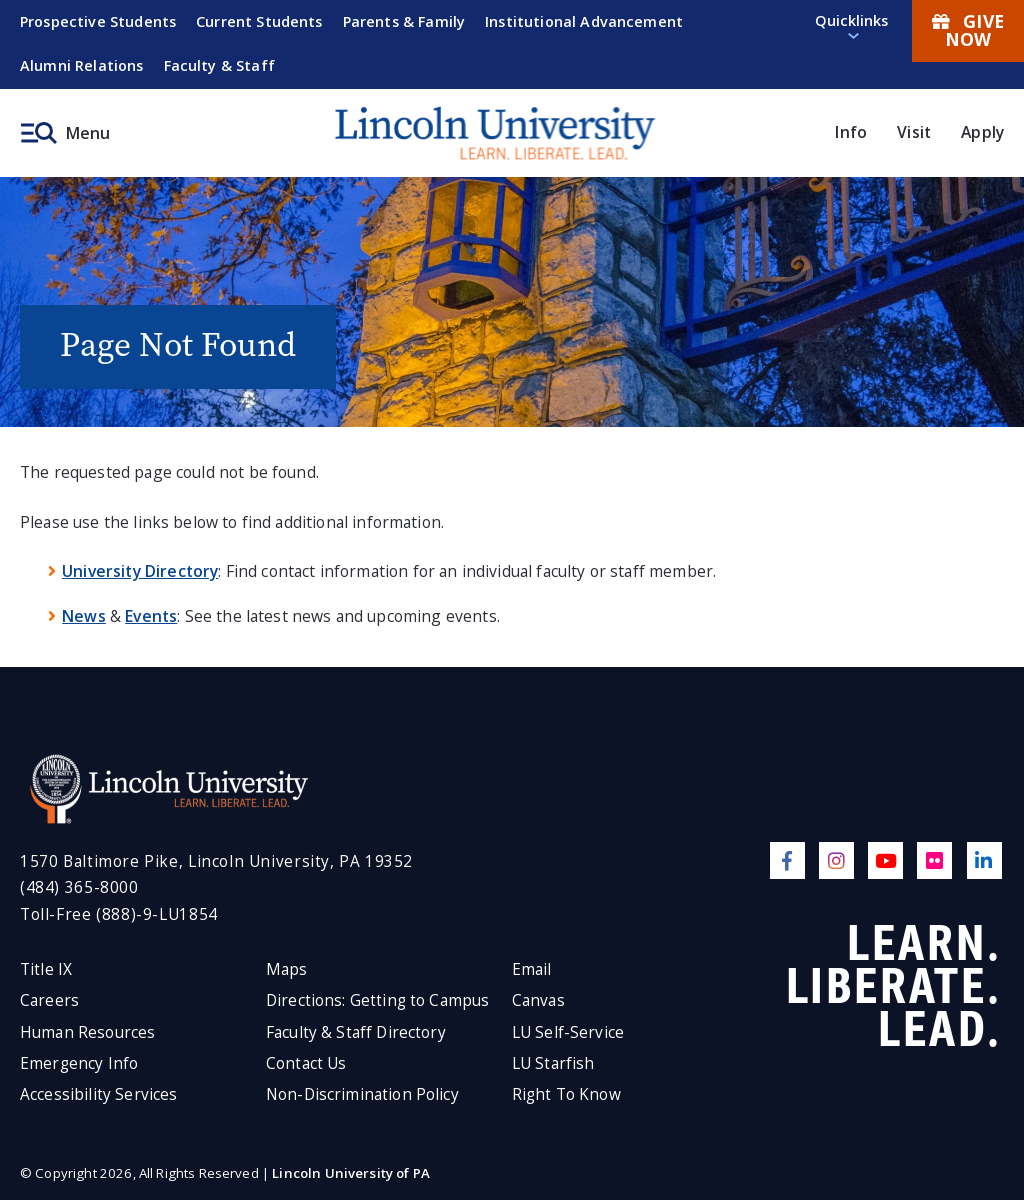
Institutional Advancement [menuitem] (584, 21)
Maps (287, 969)
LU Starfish (553, 1063)
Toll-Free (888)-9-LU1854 (119, 914)
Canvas (538, 1000)
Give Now (968, 30)
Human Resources (87, 1032)
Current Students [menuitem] (259, 21)
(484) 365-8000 (79, 887)
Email (532, 969)
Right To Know (566, 1094)
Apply (982, 132)
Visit (914, 132)
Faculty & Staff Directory (356, 1032)
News (84, 616)
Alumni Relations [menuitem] (82, 65)
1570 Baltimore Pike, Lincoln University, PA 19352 (216, 861)
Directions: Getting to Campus (378, 1000)
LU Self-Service (568, 1032)
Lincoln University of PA (351, 1173)
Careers (49, 1000)
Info (851, 132)
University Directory (140, 571)
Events (151, 616)
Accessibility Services (98, 1094)
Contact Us (306, 1063)
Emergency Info (79, 1063)
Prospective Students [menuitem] (98, 21)
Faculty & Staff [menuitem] (219, 65)
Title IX (46, 969)
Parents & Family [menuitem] (404, 21)
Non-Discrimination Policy (362, 1094)
